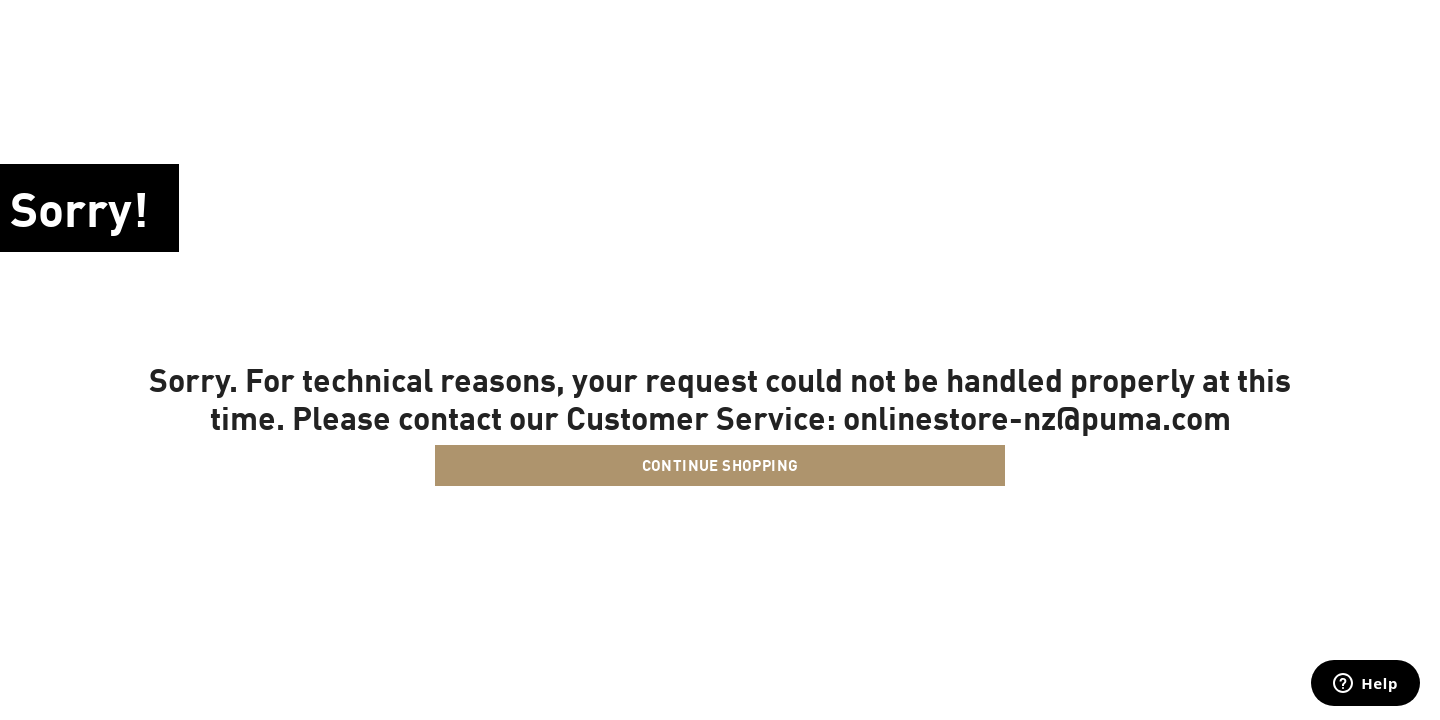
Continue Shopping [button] (720, 465)
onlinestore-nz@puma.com (1037, 417)
